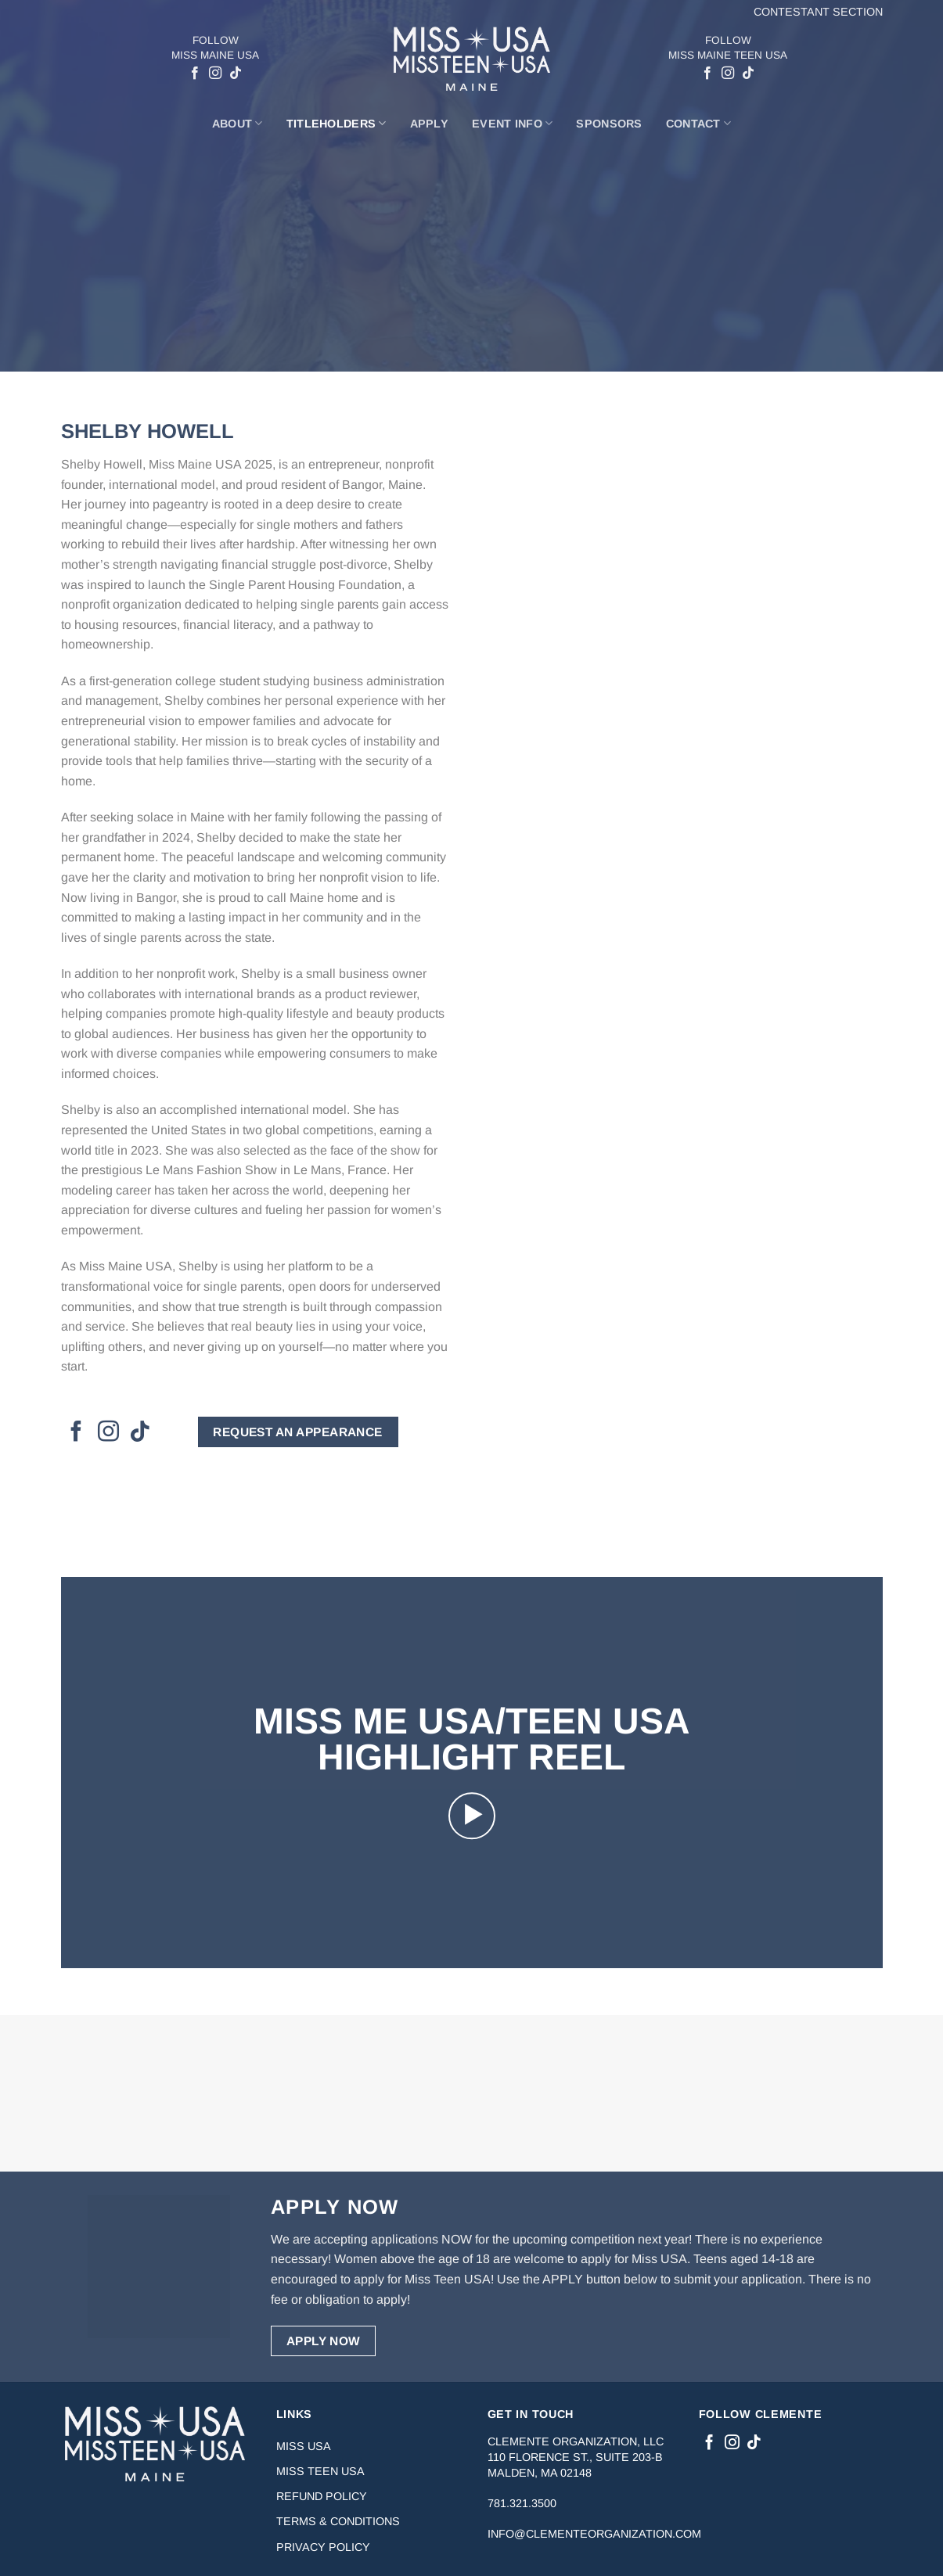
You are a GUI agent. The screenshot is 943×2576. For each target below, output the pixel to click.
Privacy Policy (323, 2547)
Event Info (512, 123)
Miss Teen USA (320, 2471)
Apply (429, 123)
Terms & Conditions (338, 2521)
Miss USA (303, 2446)
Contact (699, 123)
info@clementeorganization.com (594, 2533)
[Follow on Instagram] (215, 73)
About (237, 123)
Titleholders (336, 123)
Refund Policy (321, 2496)
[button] (471, 1815)
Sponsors (609, 123)
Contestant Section (818, 11)
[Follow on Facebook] (195, 73)
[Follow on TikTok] (235, 73)
